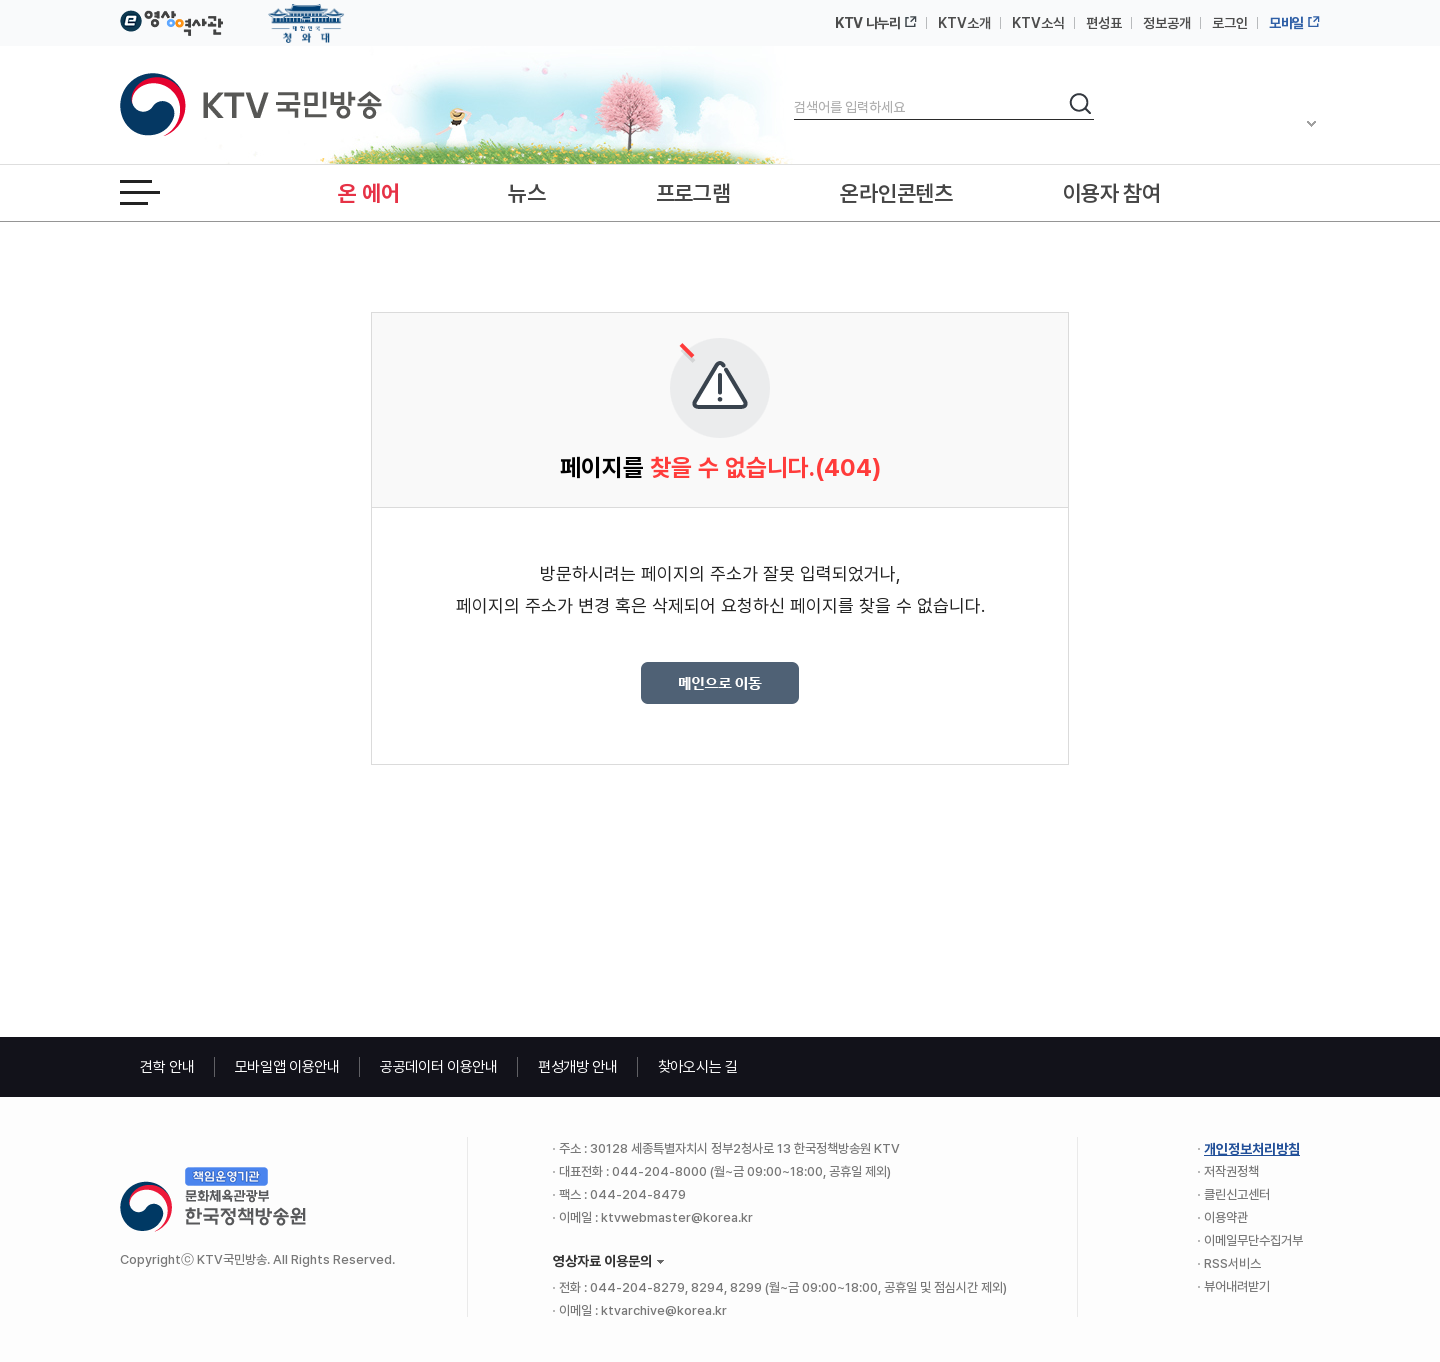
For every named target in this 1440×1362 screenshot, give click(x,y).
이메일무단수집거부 (1253, 1240)
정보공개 (1167, 23)
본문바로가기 (0, 0)
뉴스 (526, 193)
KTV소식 (1038, 23)
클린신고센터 (1237, 1194)
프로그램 (693, 193)
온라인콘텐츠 (896, 193)
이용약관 (1226, 1217)
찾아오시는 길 (698, 1067)
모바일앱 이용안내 (287, 1067)
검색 (794, 90)
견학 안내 (167, 1067)
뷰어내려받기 (1237, 1286)
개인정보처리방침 (1252, 1149)
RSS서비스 (1232, 1263)
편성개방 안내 (578, 1067)
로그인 (1230, 23)
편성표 (1104, 23)
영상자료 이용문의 (602, 1261)
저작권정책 (1231, 1171)
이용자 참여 (1112, 193)
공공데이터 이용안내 (439, 1067)
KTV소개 (964, 23)
